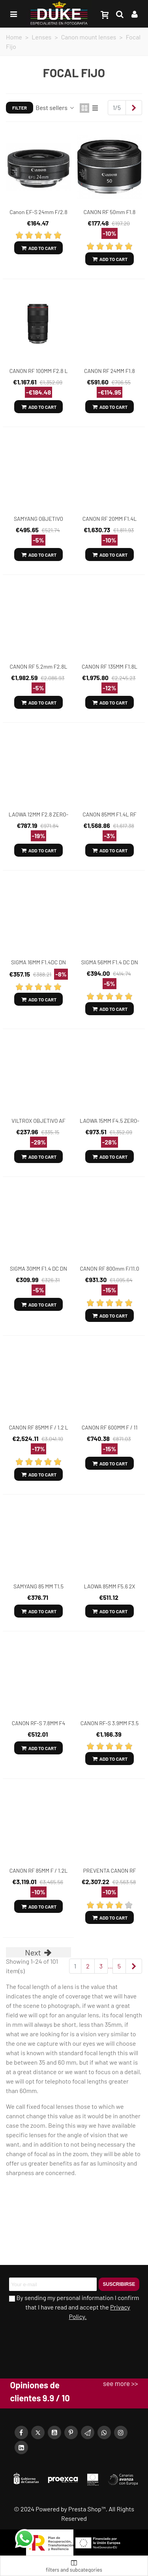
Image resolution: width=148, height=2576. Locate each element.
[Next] (134, 107)
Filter (19, 107)
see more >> (120, 2383)
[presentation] (55, 2339)
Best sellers (55, 107)
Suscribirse (119, 2284)
